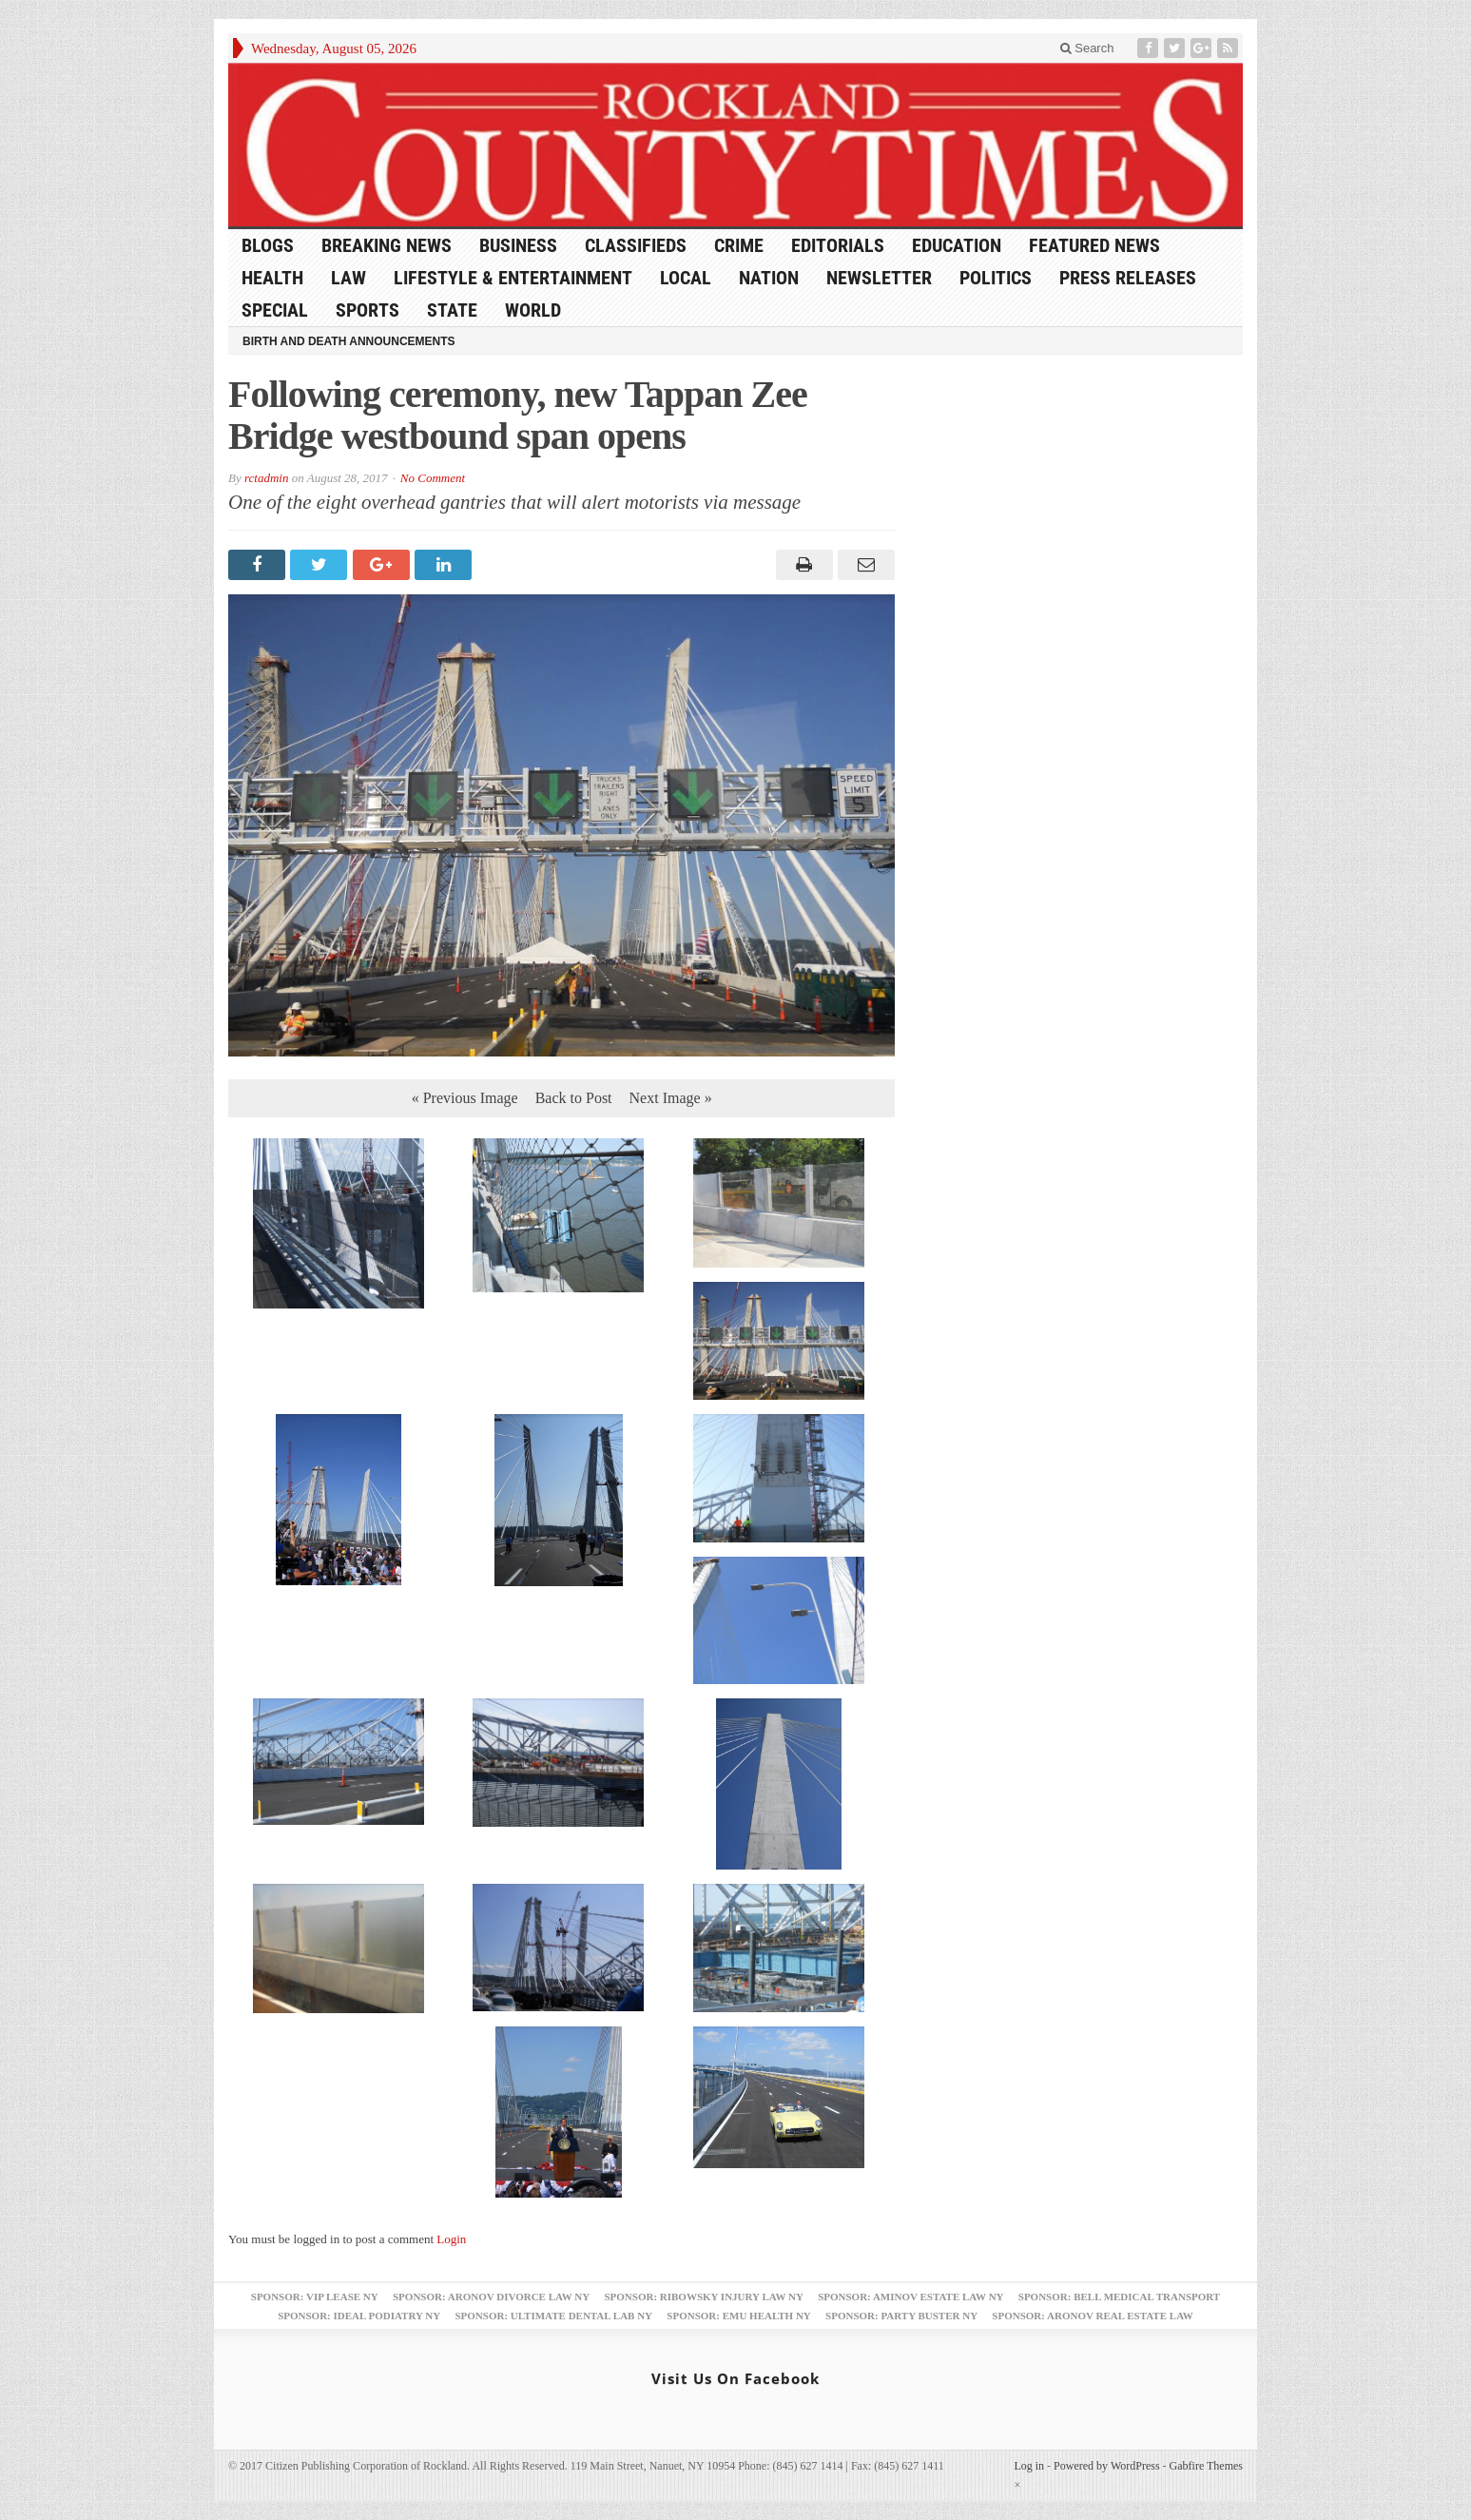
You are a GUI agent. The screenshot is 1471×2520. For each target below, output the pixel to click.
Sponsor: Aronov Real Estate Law (1092, 2315)
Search (1087, 48)
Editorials (837, 245)
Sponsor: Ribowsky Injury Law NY (703, 2296)
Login (451, 2239)
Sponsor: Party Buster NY (901, 2315)
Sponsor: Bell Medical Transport (1119, 2296)
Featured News (1094, 245)
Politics (995, 277)
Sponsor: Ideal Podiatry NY (359, 2315)
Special (275, 310)
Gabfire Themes (1206, 2465)
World (533, 310)
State (452, 310)
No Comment (432, 478)
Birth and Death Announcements (348, 341)
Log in (1029, 2465)
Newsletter (879, 277)
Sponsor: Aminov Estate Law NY (910, 2296)
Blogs (268, 245)
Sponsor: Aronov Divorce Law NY (491, 2296)
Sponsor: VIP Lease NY (314, 2296)
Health (272, 277)
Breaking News (386, 245)
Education (956, 245)
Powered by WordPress (1106, 2465)
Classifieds (636, 245)
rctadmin (266, 478)
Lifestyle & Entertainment (513, 277)
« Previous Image (465, 1098)
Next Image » (670, 1098)
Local (685, 277)
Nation (769, 277)
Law (348, 277)
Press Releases (1127, 277)
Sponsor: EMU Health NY (738, 2315)
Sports (367, 310)
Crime (739, 245)
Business (518, 245)
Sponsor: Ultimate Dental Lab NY (553, 2315)
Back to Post (573, 1098)
